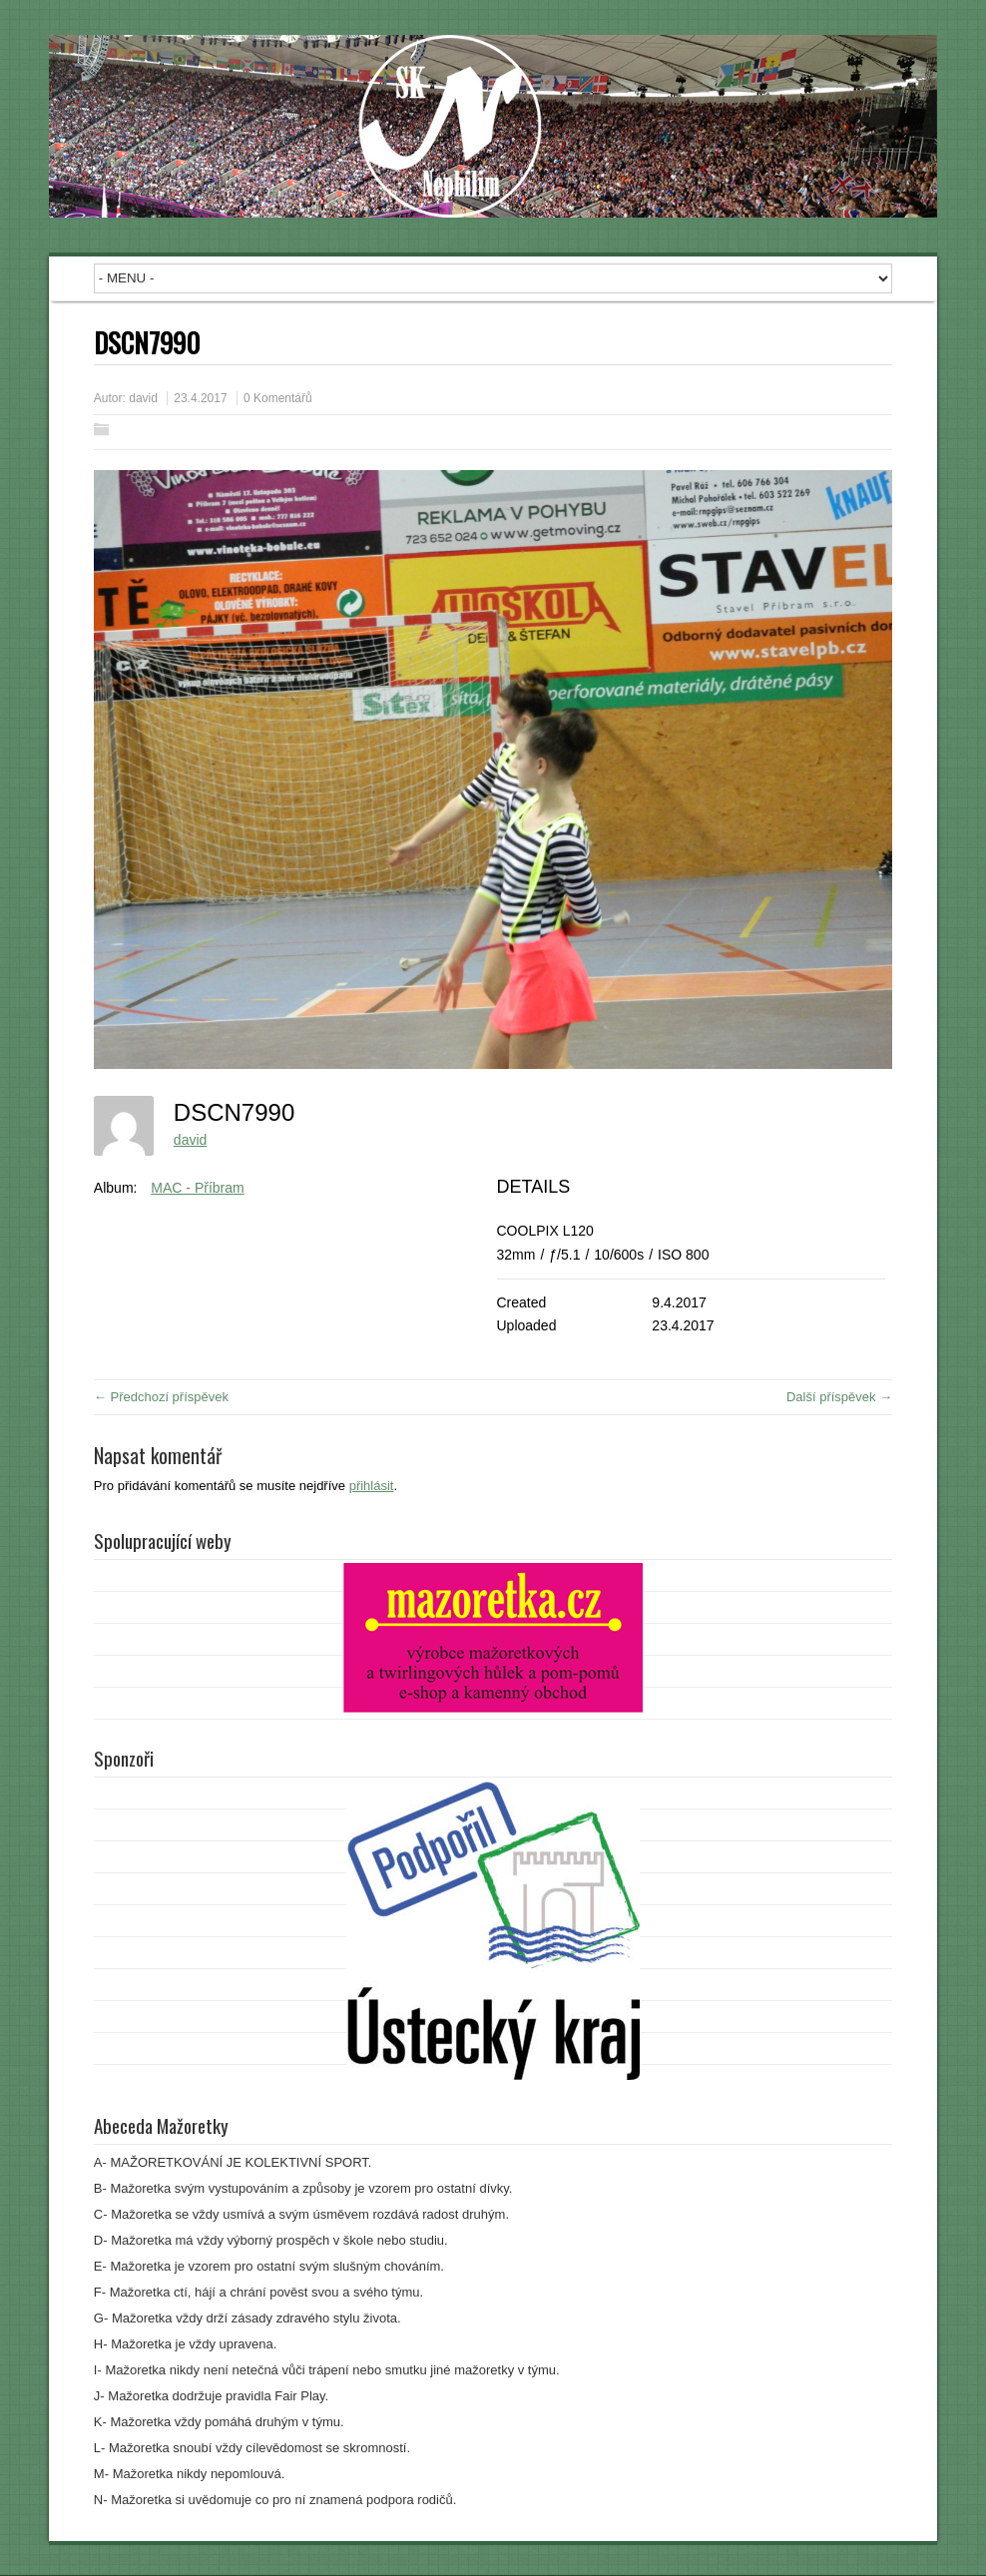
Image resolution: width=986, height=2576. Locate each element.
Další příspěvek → (839, 1396)
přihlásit (371, 1485)
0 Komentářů (278, 398)
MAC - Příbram (197, 1188)
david (143, 398)
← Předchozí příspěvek (161, 1396)
